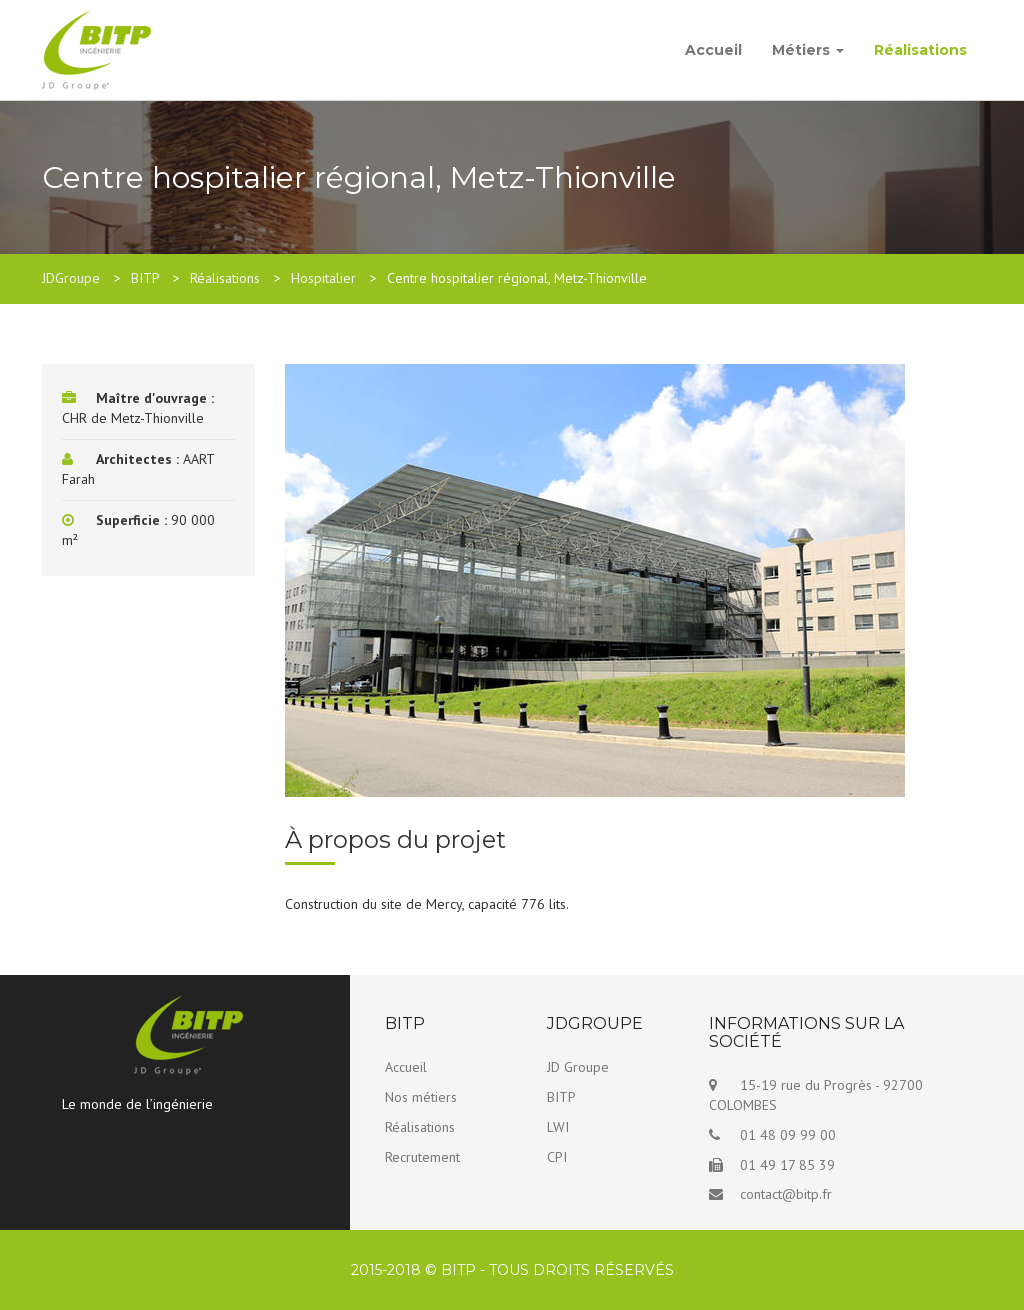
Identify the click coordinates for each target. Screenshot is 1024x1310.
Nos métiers (421, 1097)
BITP (561, 1097)
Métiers (808, 50)
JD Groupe (578, 1067)
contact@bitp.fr (786, 1194)
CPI (557, 1157)
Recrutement (422, 1157)
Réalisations (920, 50)
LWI (558, 1127)
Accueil (713, 50)
